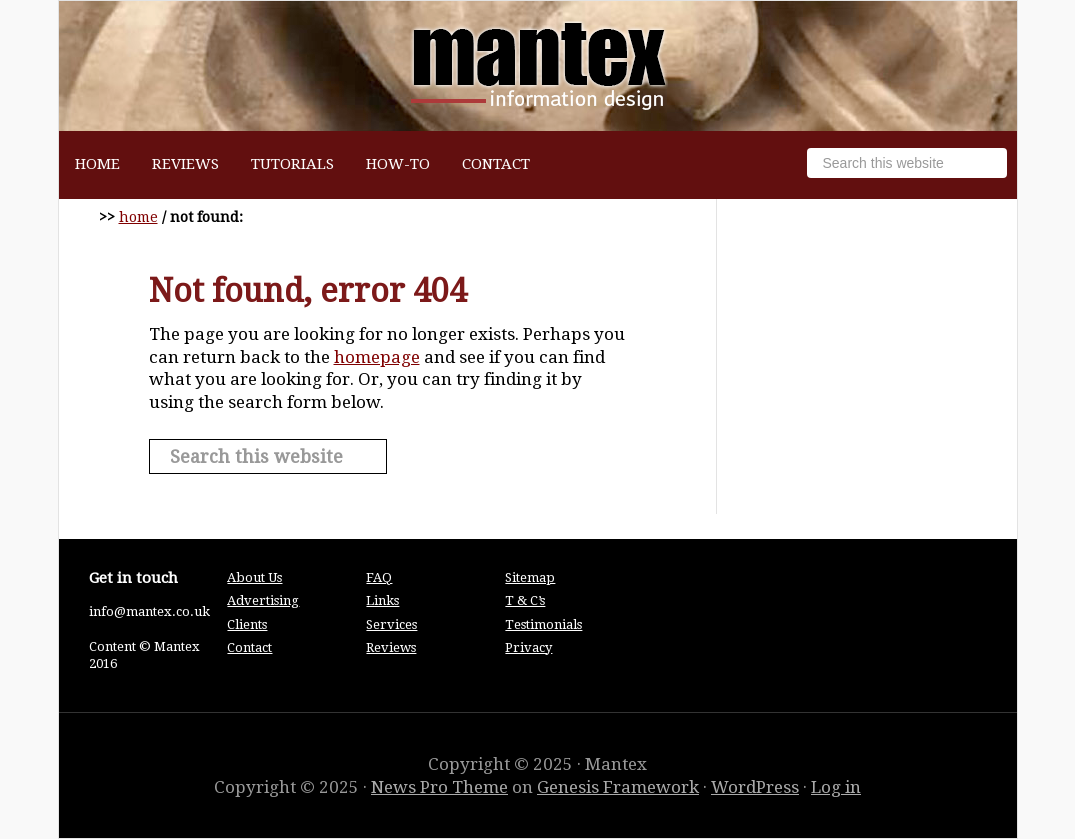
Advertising (263, 600)
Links (382, 600)
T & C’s (525, 600)
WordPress (755, 787)
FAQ (379, 577)
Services (391, 624)
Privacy (528, 647)
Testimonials (543, 624)
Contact (249, 647)
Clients (247, 624)
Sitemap (530, 577)
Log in (836, 787)
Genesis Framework (618, 787)
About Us (254, 577)
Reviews (391, 647)
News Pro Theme (439, 787)
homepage (377, 357)
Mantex (538, 66)
